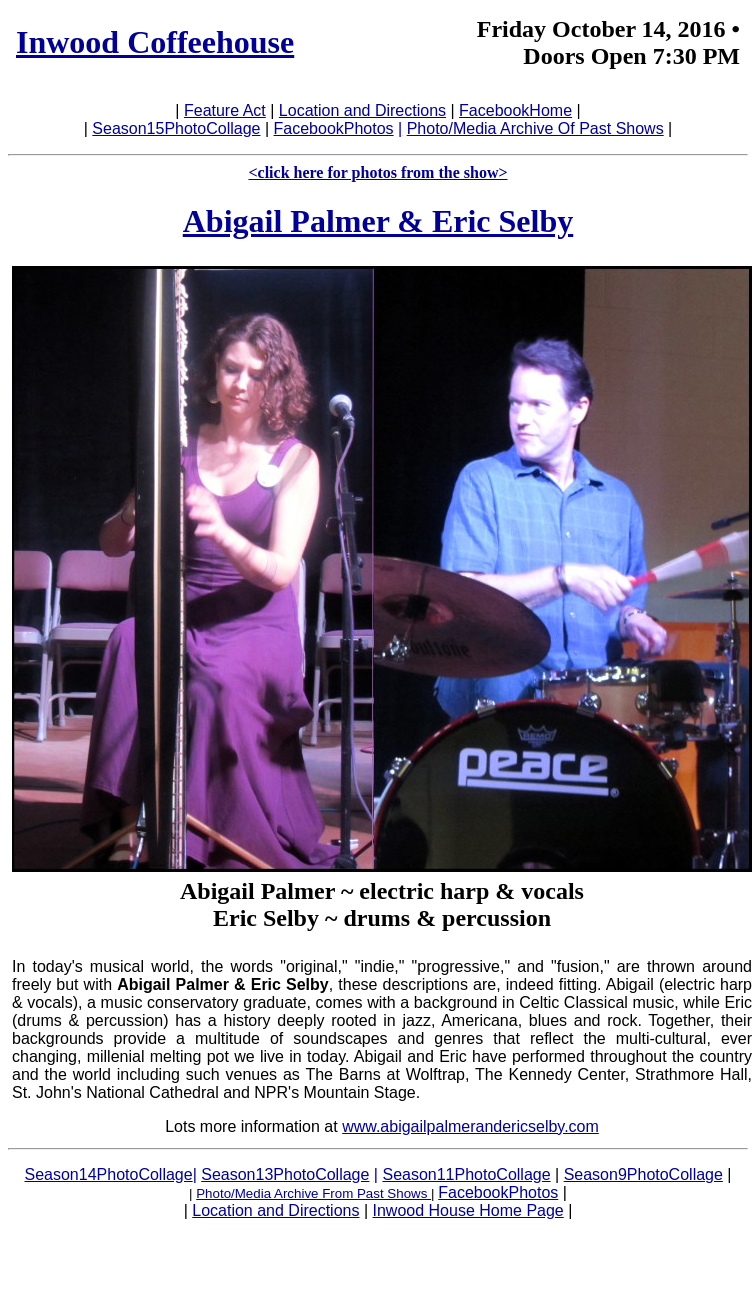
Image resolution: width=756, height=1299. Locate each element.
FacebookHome (515, 110)
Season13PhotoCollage (285, 1174)
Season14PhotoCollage (109, 1174)
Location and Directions (362, 110)
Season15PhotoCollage (176, 128)
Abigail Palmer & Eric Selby (378, 221)
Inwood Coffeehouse (155, 42)
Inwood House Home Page (468, 1210)
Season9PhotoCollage (643, 1174)
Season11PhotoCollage (466, 1174)
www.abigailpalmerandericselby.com (470, 1126)
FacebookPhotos (334, 128)
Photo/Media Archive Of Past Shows (535, 128)
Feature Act (225, 110)
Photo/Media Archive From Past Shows (313, 1193)
